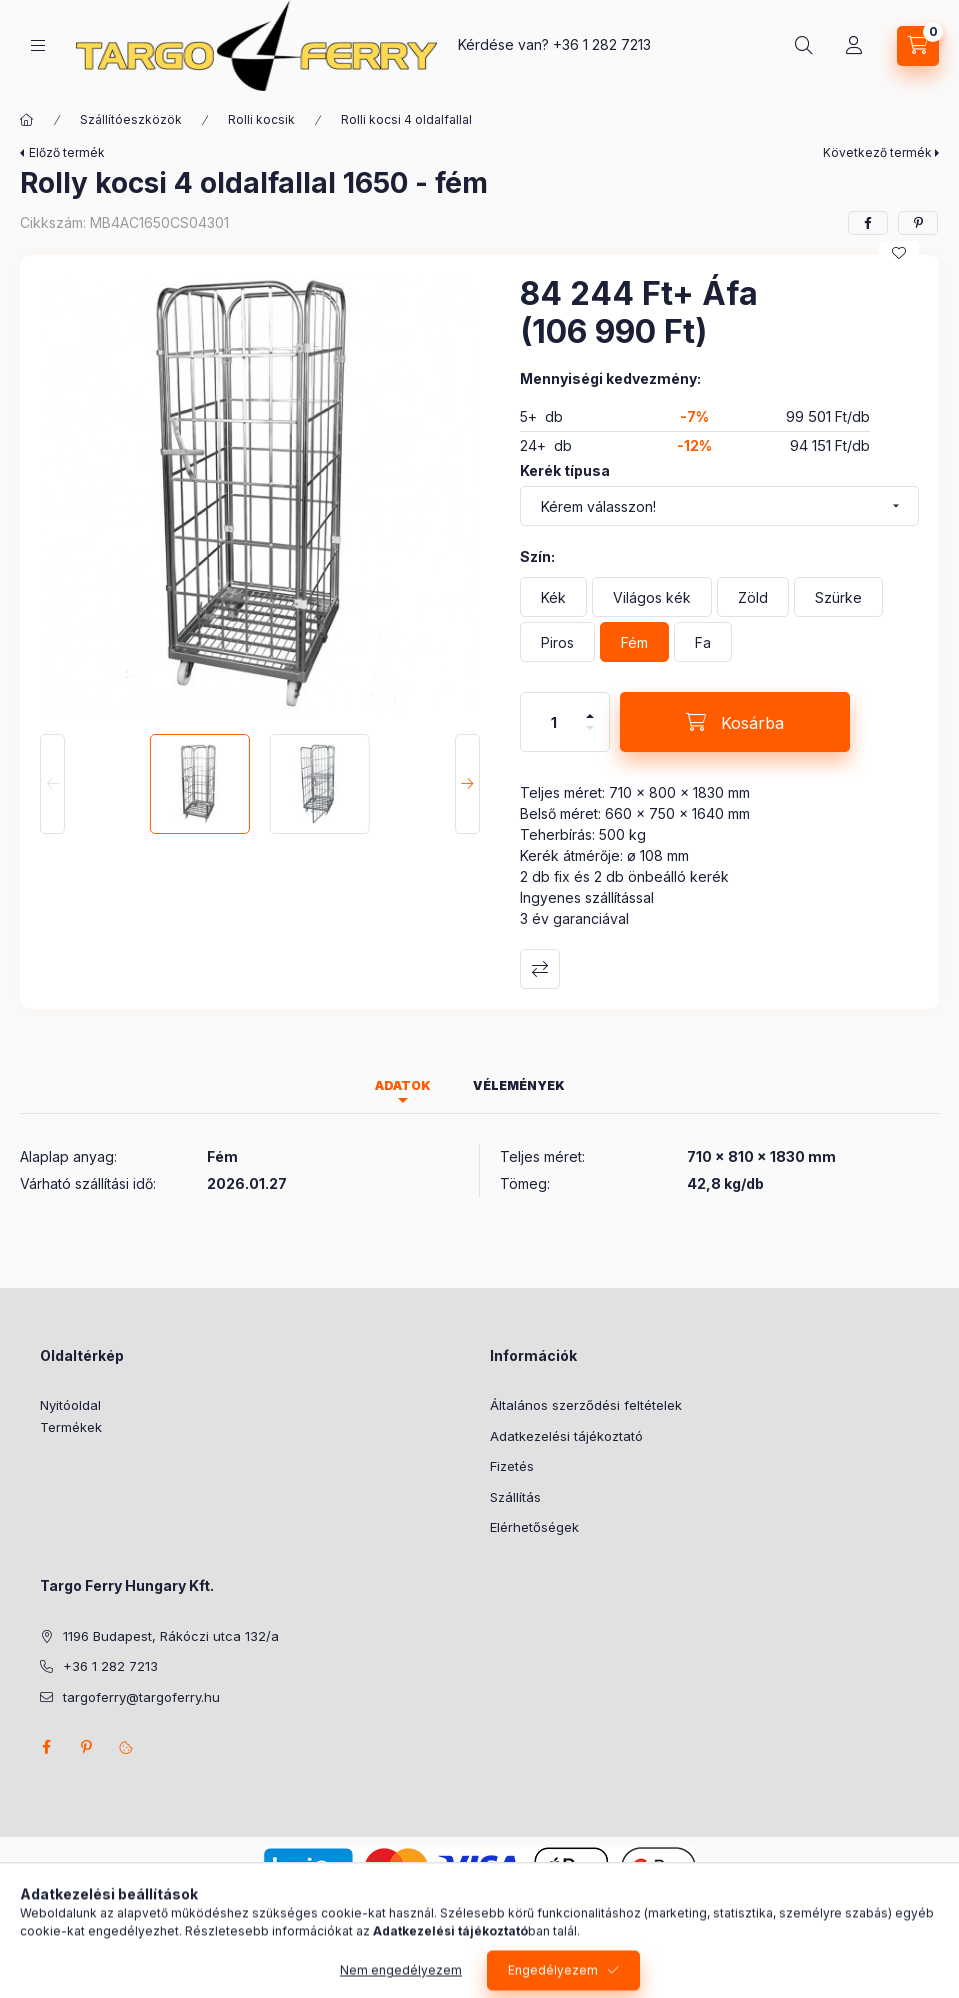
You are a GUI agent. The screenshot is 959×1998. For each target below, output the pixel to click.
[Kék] (553, 597)
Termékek (71, 1427)
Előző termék (67, 152)
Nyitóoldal (70, 1405)
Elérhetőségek (534, 1527)
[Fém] (634, 642)
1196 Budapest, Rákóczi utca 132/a (171, 1636)
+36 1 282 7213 (602, 44)
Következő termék (877, 152)
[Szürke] (838, 597)
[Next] (467, 784)
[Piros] (557, 642)
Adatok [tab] (403, 1085)
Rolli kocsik (261, 119)
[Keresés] (804, 46)
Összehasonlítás (540, 969)
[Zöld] (753, 597)
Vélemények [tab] (519, 1085)
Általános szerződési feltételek (586, 1405)
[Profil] (854, 46)
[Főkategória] (27, 120)
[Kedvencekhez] (899, 253)
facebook (46, 1747)
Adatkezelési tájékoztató (566, 1436)
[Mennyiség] (554, 722)
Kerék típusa (565, 470)
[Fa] (703, 642)
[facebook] (868, 223)
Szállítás (515, 1497)
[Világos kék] (652, 597)
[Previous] (52, 784)
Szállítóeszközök (131, 119)
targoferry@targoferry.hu (141, 1697)
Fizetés (512, 1466)
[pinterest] (918, 223)
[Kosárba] (735, 722)
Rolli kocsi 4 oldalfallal (406, 119)
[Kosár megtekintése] (918, 46)
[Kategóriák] (38, 45)
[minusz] (590, 736)
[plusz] (590, 707)
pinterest (86, 1747)
